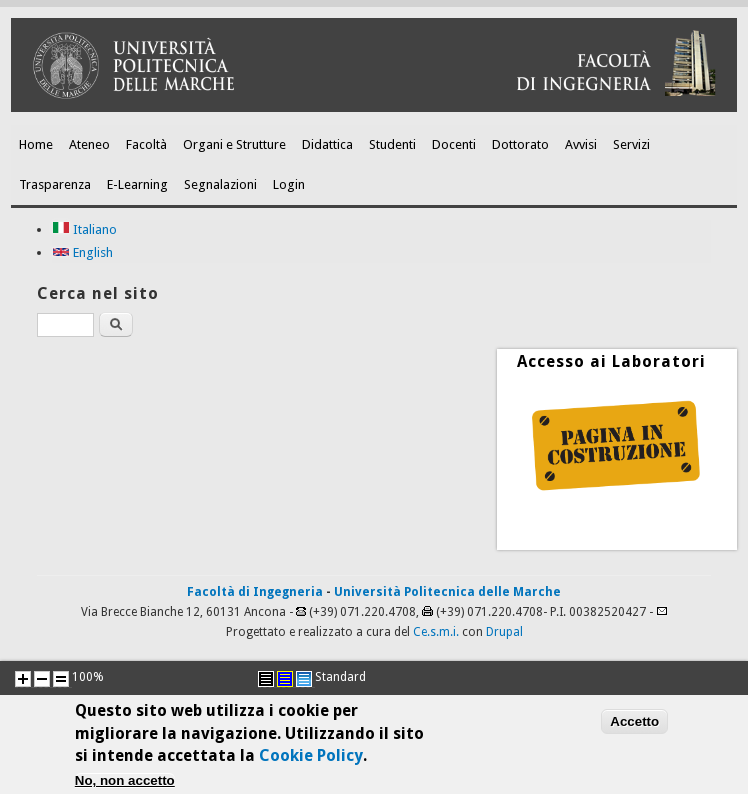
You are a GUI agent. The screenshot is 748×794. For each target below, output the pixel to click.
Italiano (84, 229)
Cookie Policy (311, 761)
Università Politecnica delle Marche (447, 592)
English (82, 252)
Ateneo (89, 144)
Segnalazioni (220, 184)
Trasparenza (55, 184)
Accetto (634, 726)
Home (36, 144)
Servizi (631, 144)
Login (289, 184)
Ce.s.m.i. (436, 632)
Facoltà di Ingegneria (255, 592)
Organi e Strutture (234, 144)
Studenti (392, 144)
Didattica (327, 144)
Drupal (504, 632)
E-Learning (137, 184)
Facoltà (146, 144)
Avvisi (581, 144)
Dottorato (520, 144)
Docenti (454, 144)
